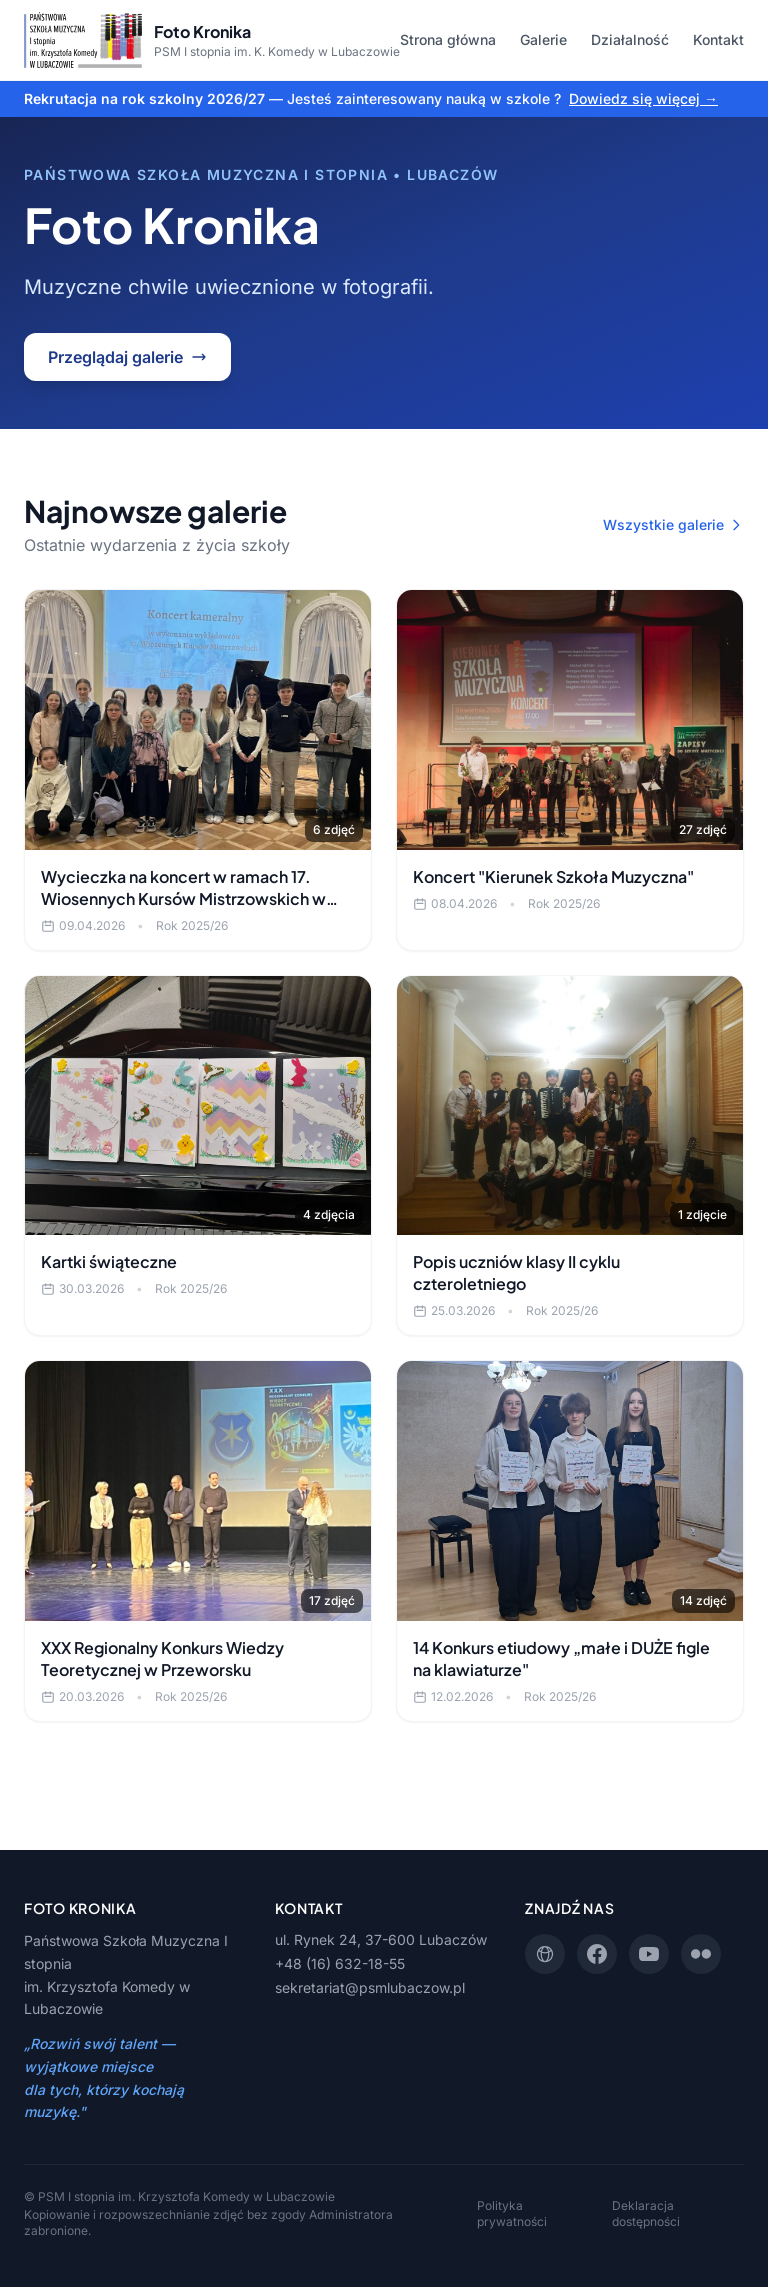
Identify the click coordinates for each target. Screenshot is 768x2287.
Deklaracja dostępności (646, 2213)
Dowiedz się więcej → (643, 98)
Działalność (630, 39)
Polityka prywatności (512, 2213)
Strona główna (448, 39)
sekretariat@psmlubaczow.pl (370, 1987)
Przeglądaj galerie (127, 357)
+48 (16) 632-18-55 (340, 1963)
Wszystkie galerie (673, 524)
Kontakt (718, 39)
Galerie (543, 39)
